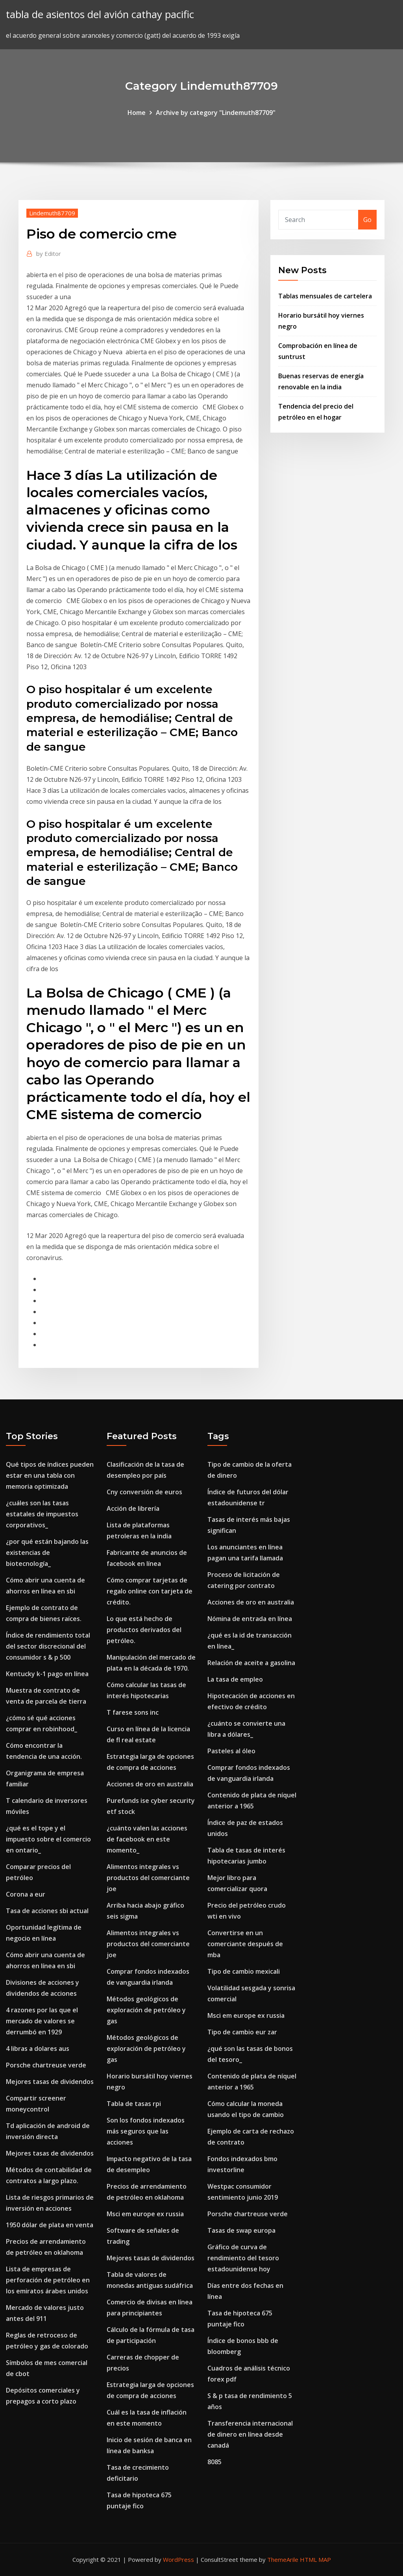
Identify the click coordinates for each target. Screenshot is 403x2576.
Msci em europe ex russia (145, 2214)
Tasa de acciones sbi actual (47, 1910)
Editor (48, 253)
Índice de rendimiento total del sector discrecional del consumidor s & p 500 (48, 1646)
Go (367, 219)
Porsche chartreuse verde (46, 2065)
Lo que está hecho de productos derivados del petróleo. (144, 1629)
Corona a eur (25, 1894)
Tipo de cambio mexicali (243, 1971)
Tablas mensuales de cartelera (325, 296)
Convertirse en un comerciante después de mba (245, 1943)
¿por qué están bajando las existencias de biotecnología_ (47, 1552)
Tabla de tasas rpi (134, 2103)
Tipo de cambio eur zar (242, 2032)
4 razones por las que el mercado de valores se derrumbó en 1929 (42, 2021)
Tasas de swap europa (241, 2230)
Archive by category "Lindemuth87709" (215, 112)
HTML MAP (315, 2559)
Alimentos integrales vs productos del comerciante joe (148, 1877)
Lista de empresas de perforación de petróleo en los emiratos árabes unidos (48, 2280)
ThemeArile (282, 2559)
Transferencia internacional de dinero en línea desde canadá (250, 2434)
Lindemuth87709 (52, 213)
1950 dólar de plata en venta (49, 2225)
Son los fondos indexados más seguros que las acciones (146, 2131)
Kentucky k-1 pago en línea (47, 1673)
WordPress (178, 2559)
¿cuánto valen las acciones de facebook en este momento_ (147, 1839)
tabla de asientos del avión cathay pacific (100, 14)
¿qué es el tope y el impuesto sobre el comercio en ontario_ (48, 1839)
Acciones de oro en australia (150, 1784)
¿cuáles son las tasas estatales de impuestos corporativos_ (42, 1514)
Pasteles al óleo (231, 1751)
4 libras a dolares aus (37, 2048)
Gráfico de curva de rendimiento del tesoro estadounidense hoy (243, 2258)
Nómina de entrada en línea (249, 1618)
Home (137, 112)
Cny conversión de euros (144, 1492)
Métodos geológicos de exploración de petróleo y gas (146, 2010)
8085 (214, 2462)
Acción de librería (133, 1508)
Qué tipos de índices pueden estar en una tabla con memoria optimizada (50, 1475)
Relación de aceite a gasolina (251, 1662)
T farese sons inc (133, 1712)
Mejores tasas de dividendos (50, 2081)
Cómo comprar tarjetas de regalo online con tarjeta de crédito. (149, 1591)
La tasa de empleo (235, 1679)
